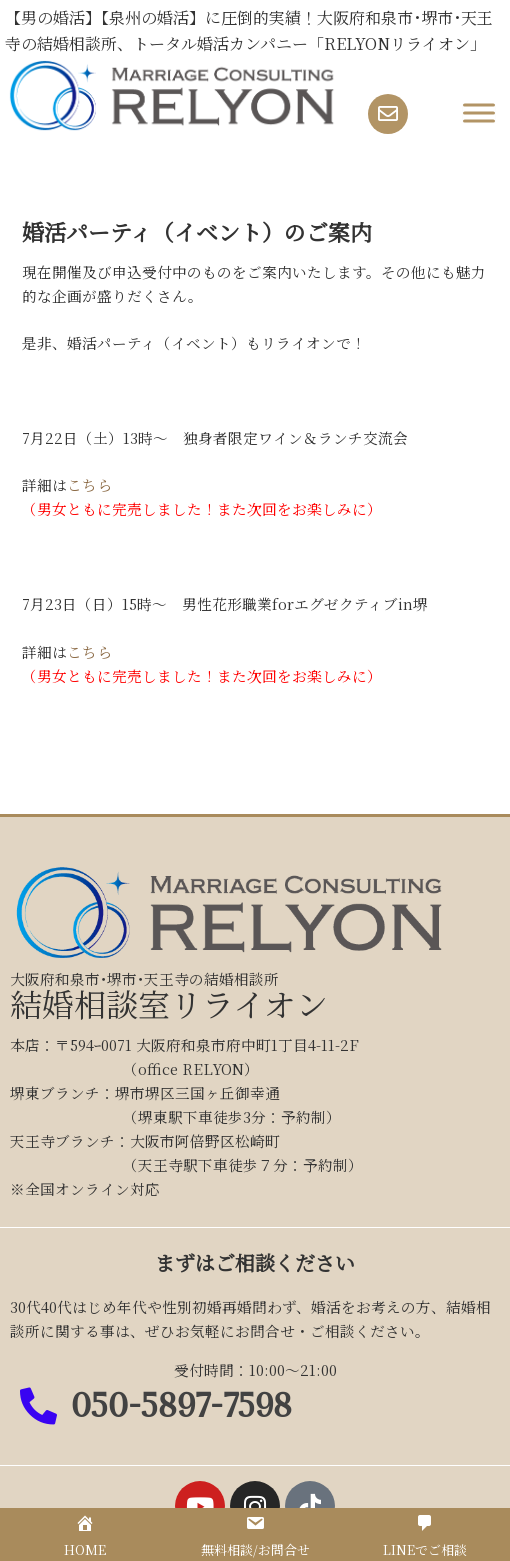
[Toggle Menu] (479, 113)
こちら (89, 484)
